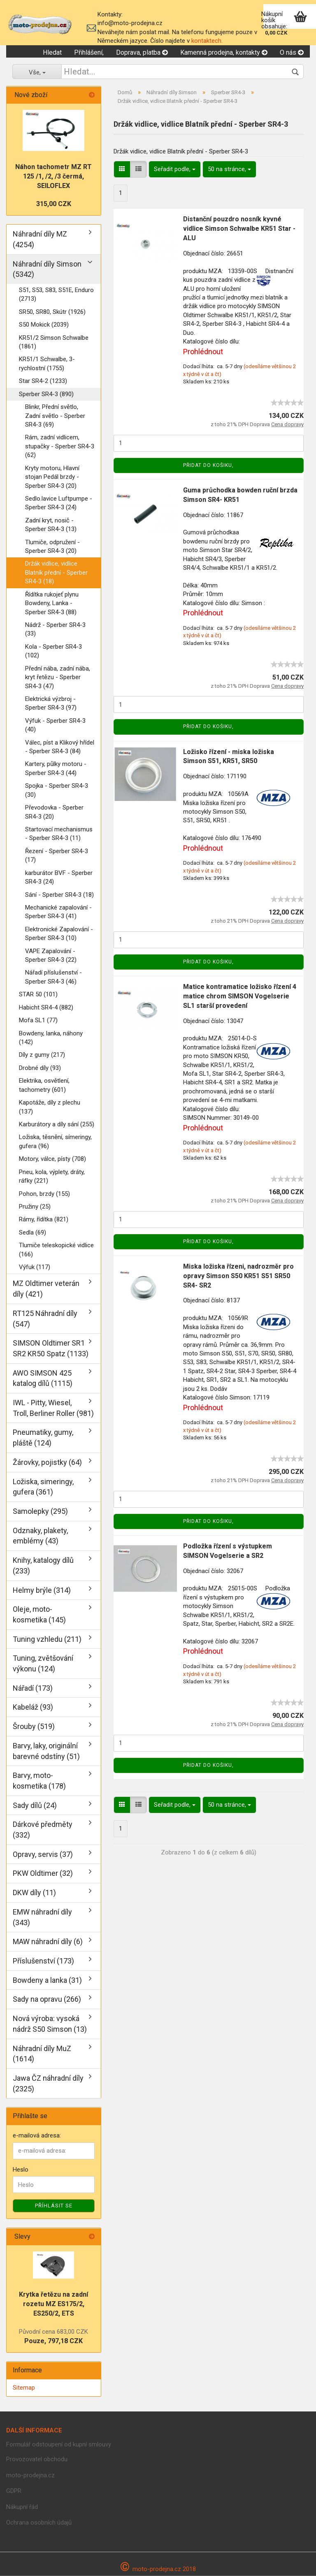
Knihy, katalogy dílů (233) (43, 1566)
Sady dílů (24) (35, 1805)
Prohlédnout (203, 351)
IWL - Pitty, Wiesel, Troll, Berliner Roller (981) (53, 1408)
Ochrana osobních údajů (39, 2522)
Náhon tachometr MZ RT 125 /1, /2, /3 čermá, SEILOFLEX (53, 176)
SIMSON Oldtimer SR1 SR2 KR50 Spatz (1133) (50, 1348)
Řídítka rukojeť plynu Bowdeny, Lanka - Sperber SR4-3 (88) (52, 603)
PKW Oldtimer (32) (43, 1873)
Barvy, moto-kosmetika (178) (39, 1781)
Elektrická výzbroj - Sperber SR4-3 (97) (51, 703)
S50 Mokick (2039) (44, 325)
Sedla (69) (32, 1232)
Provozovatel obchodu (36, 2459)
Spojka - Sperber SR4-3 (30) (56, 790)
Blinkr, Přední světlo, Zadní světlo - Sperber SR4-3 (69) (55, 416)
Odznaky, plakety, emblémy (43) (40, 1536)
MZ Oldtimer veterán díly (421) (46, 1289)
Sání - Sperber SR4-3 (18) (59, 894)
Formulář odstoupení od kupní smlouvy (58, 2444)
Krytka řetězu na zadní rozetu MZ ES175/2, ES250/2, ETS (53, 2304)
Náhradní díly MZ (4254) (40, 239)
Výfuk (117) (34, 1267)
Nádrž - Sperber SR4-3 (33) (55, 629)
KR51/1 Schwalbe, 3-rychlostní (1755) (47, 364)
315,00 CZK (53, 204)
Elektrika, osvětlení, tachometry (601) (44, 1085)
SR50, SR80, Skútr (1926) (52, 312)
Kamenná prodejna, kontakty (223, 52)
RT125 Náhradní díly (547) (45, 1318)
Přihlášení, (89, 52)
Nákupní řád (22, 2507)
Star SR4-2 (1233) (43, 381)
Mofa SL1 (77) (38, 1020)
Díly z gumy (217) (42, 1055)
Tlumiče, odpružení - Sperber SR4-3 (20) (52, 546)
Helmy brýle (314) (42, 1590)
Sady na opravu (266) (47, 1999)
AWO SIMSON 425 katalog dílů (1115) (42, 1378)
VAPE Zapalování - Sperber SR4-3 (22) (51, 955)
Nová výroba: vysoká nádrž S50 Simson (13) (50, 2023)
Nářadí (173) (33, 1688)
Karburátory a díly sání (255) (56, 1124)
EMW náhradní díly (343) (42, 1917)
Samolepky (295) (40, 1511)
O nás (292, 52)
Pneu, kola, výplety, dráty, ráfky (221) (52, 1176)
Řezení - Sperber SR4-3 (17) (56, 855)
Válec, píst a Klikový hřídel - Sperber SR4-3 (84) (59, 747)
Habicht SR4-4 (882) (46, 1007)
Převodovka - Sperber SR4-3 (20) (54, 812)
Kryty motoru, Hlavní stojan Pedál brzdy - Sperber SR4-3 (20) (52, 477)
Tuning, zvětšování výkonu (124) (43, 1663)
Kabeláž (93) (33, 1707)
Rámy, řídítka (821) (43, 1219)
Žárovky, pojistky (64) (47, 1462)
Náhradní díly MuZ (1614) (42, 2053)
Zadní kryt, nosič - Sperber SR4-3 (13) (51, 525)
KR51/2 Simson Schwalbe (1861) (53, 342)
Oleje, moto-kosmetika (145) (39, 1615)
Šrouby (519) (34, 1726)
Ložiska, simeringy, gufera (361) (43, 1487)
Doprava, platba (142, 52)
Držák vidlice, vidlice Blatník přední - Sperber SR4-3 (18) (56, 572)
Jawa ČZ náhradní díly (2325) (48, 2083)
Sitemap (24, 2387)
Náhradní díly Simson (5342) (47, 269)
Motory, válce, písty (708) (52, 1159)
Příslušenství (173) (43, 1960)
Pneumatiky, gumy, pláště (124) (43, 1438)
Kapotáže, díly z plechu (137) (49, 1107)
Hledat (52, 52)
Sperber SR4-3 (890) (46, 394)
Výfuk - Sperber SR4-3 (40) (55, 725)
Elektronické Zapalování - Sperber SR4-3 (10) (59, 934)
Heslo (20, 2169)
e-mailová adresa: (37, 2136)
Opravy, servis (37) (43, 1854)
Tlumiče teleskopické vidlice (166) (56, 1250)
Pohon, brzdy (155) (44, 1193)
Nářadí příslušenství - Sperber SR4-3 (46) (53, 977)
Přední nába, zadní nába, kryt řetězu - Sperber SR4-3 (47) (57, 677)
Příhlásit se (53, 2205)
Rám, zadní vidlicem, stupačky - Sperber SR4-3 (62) (59, 446)
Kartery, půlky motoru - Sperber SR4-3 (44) (55, 769)
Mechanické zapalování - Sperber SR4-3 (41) (58, 912)
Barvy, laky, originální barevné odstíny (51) (46, 1751)
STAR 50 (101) (38, 994)
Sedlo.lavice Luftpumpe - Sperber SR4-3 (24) (58, 503)
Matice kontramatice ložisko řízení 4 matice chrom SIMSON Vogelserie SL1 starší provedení (239, 996)
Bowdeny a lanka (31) (47, 1980)
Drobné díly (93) (40, 1068)
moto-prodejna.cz (30, 2475)
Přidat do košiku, (208, 465)
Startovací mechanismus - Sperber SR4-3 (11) (59, 834)
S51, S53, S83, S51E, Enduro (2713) (56, 294)
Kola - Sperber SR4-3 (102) (53, 651)
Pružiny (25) (35, 1206)
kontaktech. (207, 40)
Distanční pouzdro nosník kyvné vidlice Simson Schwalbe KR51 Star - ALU (239, 229)
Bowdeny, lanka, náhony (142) (51, 1038)
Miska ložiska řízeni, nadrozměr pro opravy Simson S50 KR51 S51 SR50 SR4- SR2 (238, 1275)
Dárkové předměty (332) (42, 1830)
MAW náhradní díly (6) (48, 1942)
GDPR (13, 2491)
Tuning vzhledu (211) (47, 1639)
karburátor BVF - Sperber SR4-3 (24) (59, 877)
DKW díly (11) (34, 1893)
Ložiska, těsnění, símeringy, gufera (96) (55, 1142)
